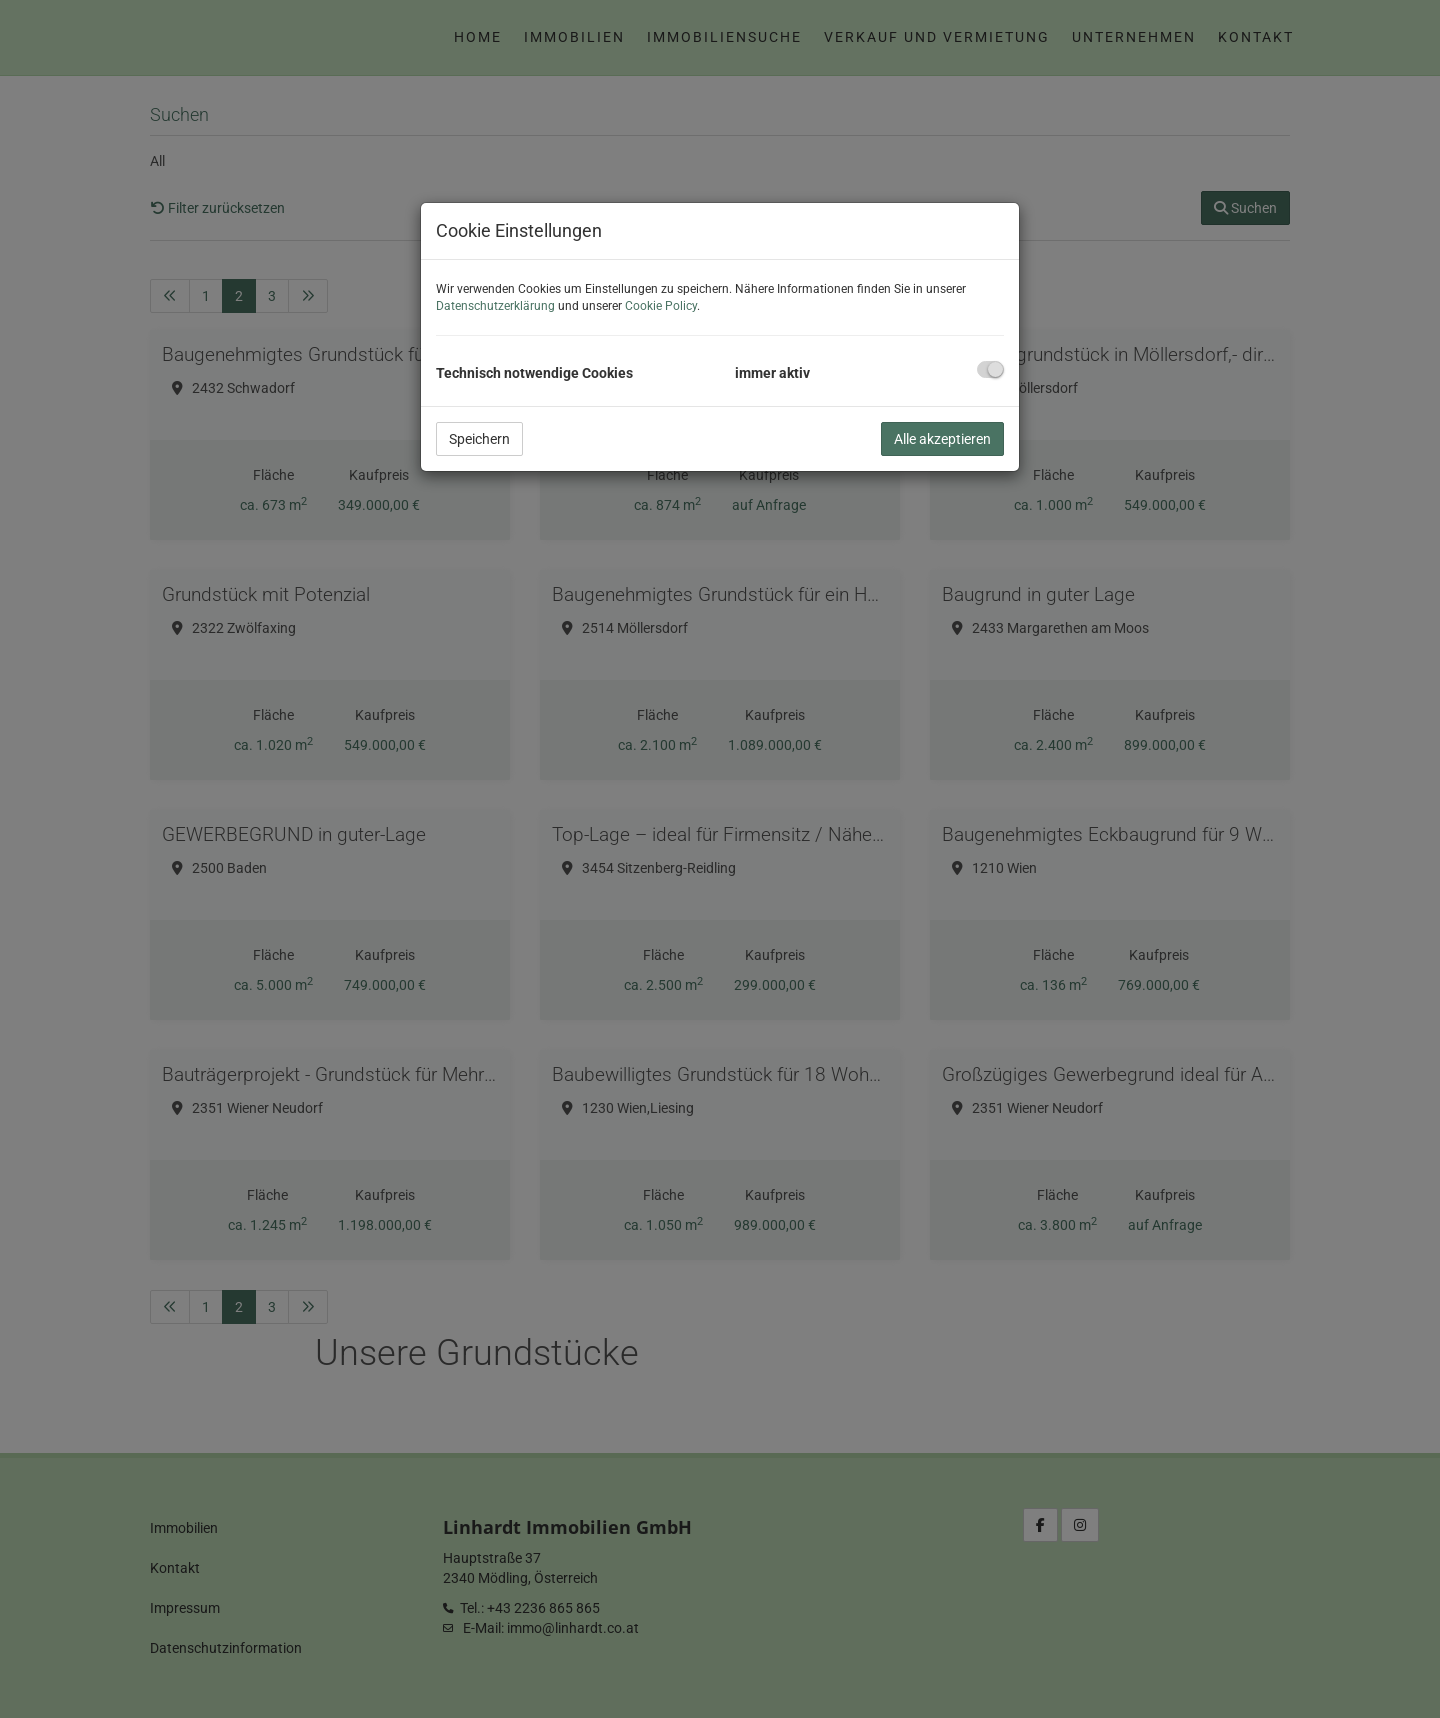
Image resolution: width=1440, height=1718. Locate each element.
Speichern (479, 439)
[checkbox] (990, 369)
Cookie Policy (661, 306)
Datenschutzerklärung (495, 306)
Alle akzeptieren (942, 439)
